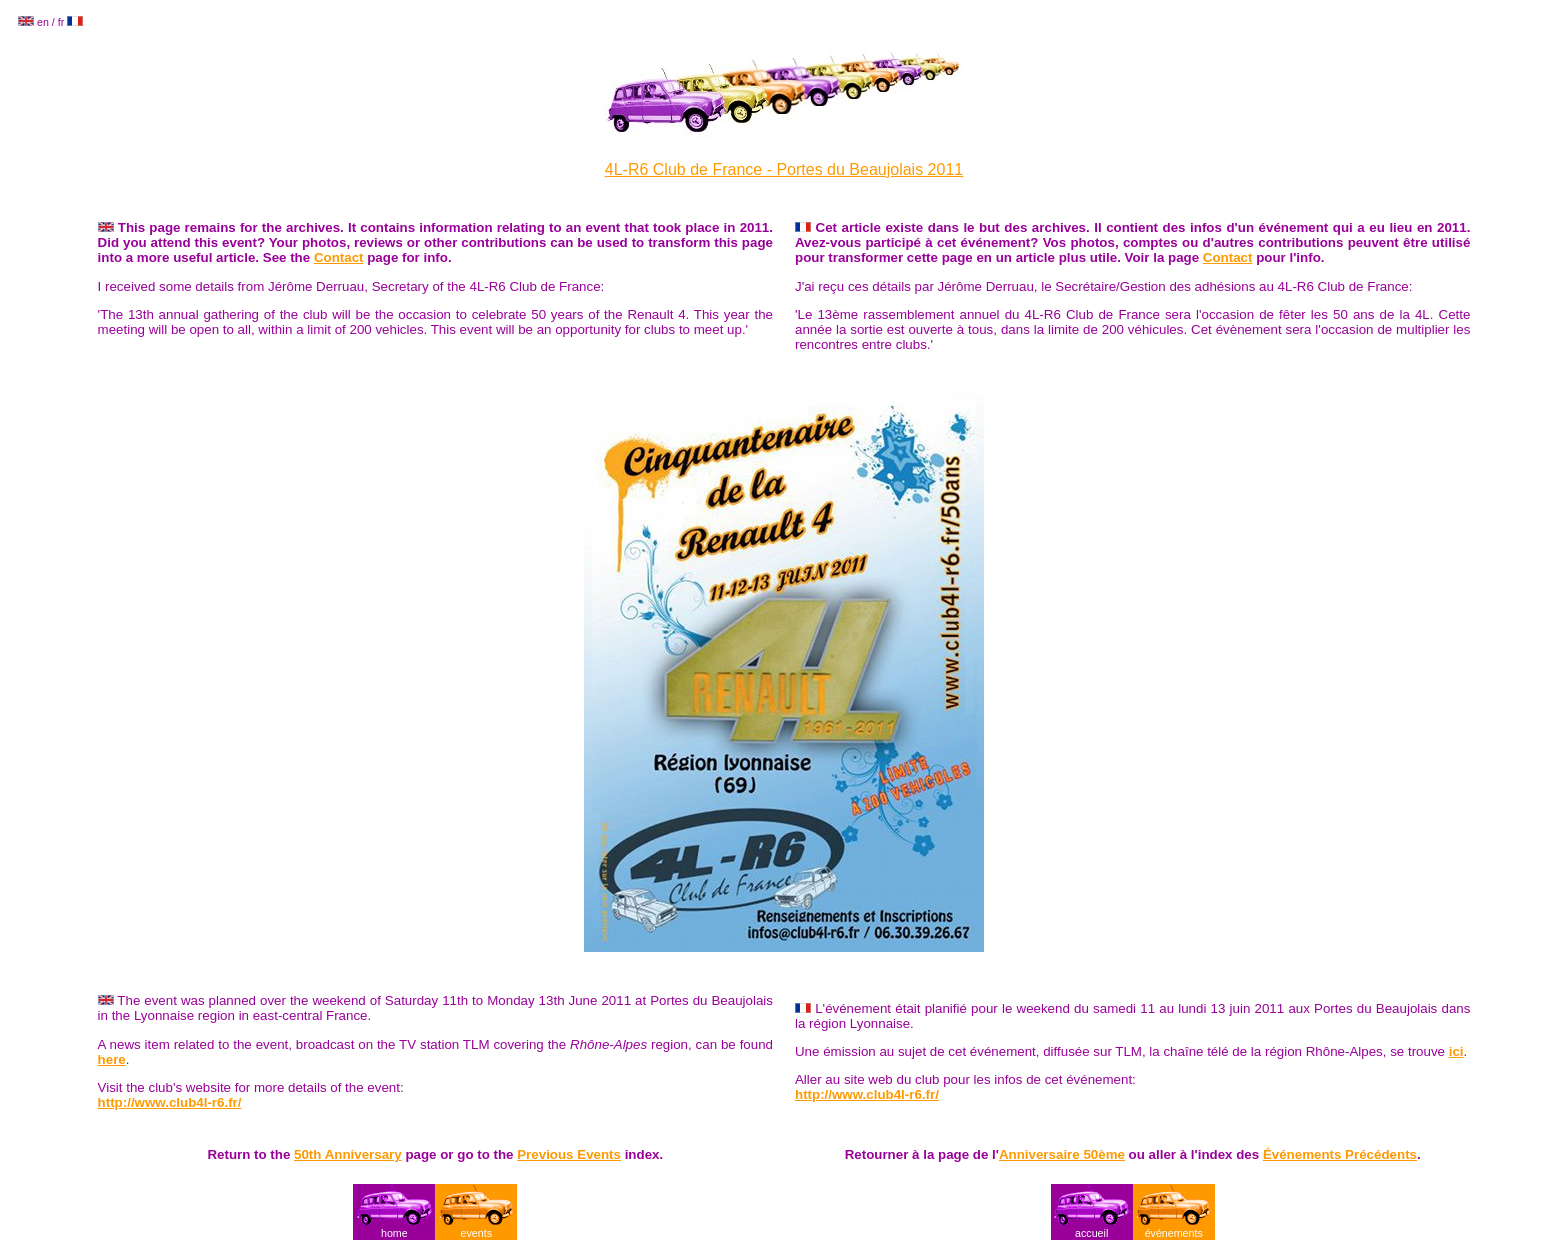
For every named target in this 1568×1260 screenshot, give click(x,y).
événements (1174, 1233)
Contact (339, 257)
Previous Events (569, 1154)
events (476, 1233)
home (394, 1233)
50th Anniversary (348, 1154)
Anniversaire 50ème (1062, 1154)
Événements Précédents (1340, 1154)
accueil (1091, 1233)
